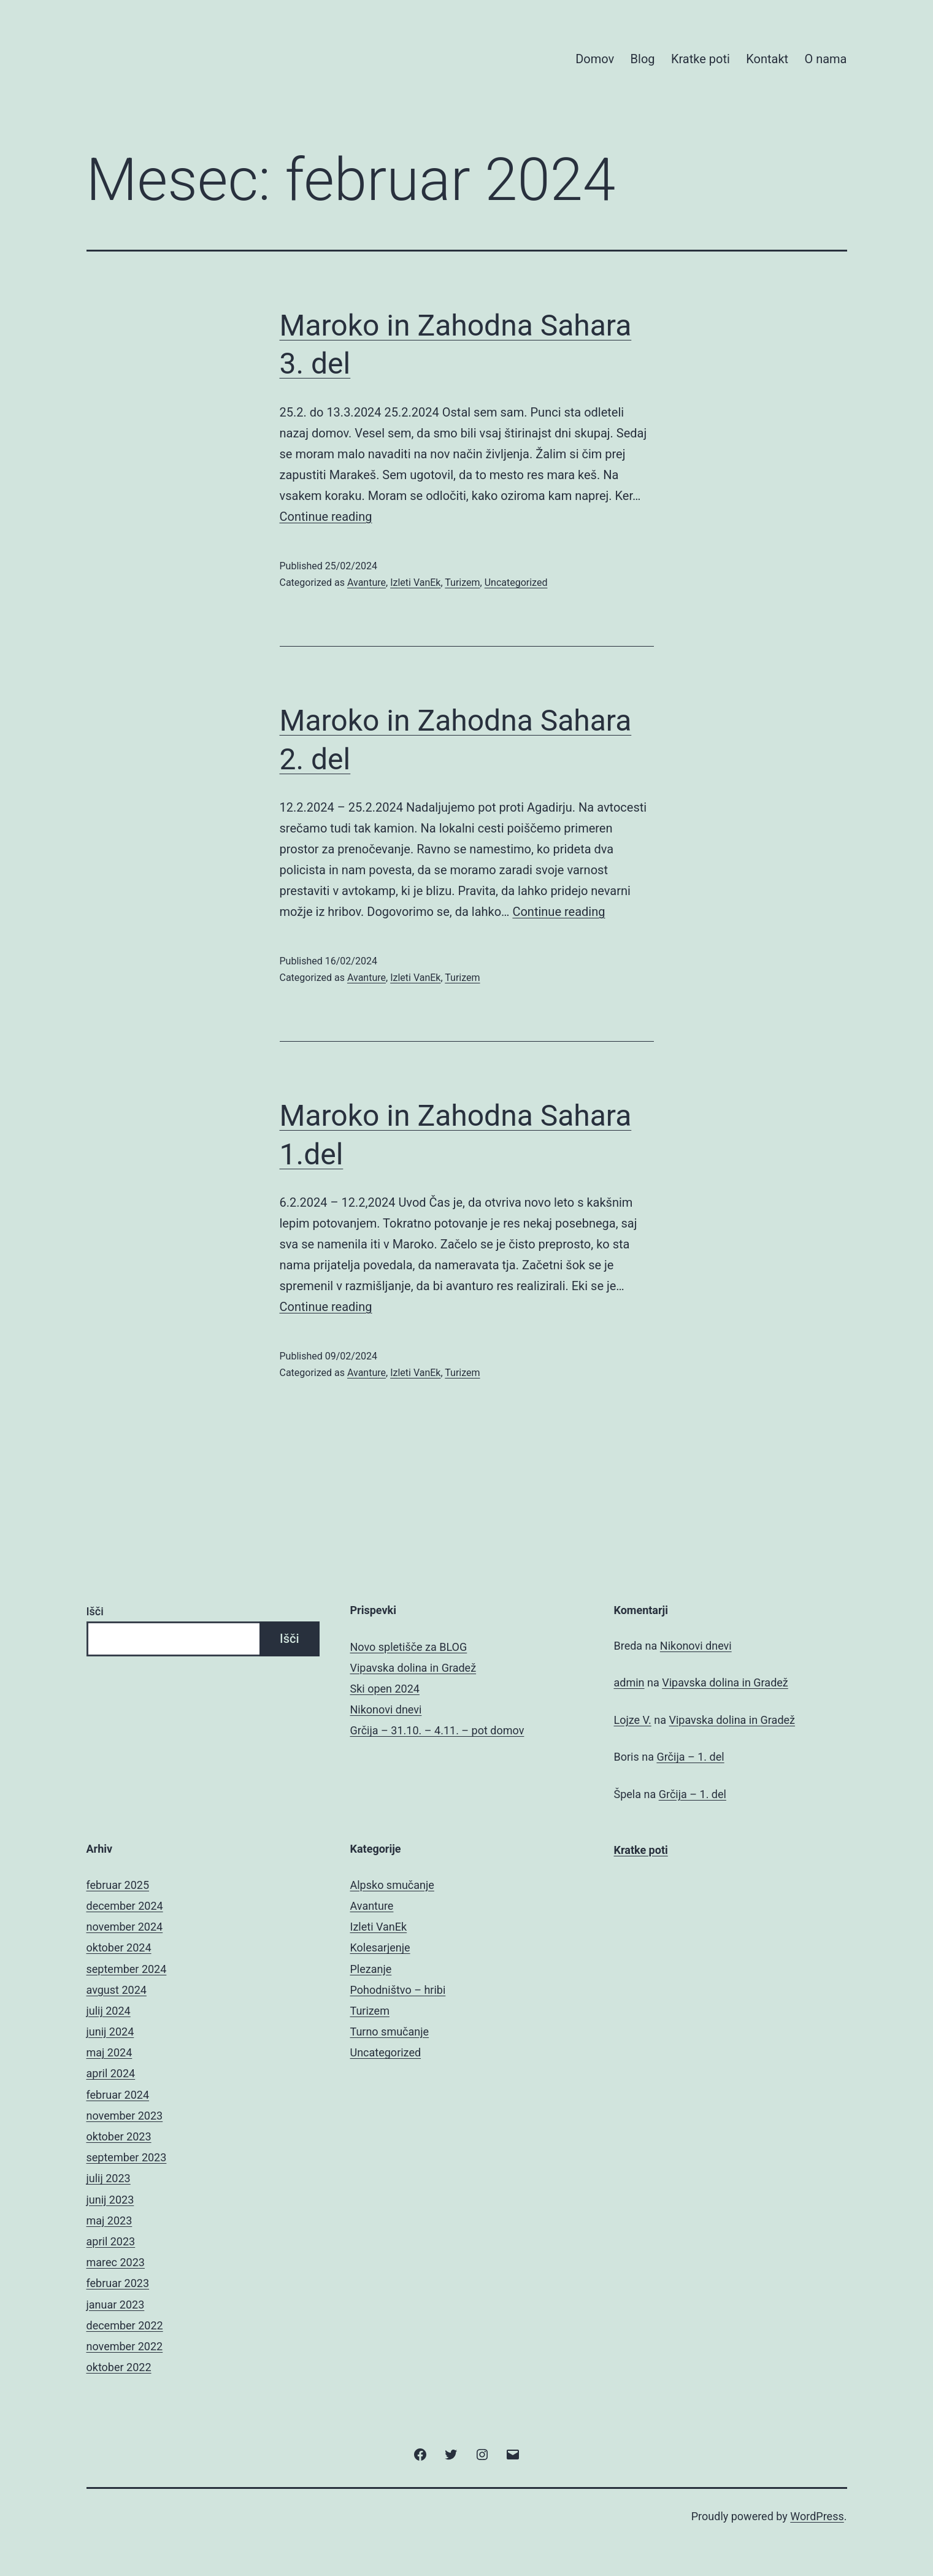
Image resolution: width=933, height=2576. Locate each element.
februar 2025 (118, 1884)
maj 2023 (109, 2220)
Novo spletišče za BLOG (408, 1646)
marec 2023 (115, 2262)
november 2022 (124, 2346)
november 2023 (124, 2115)
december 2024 (124, 1905)
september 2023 (126, 2157)
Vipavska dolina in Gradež (413, 1667)
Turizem (462, 582)
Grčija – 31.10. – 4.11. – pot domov (437, 1730)
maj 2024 (109, 2052)
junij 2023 (110, 2199)
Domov (594, 59)
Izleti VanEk (415, 582)
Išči (95, 1611)
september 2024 (126, 1969)
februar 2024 (118, 2094)
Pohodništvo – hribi (398, 1989)
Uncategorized (516, 582)
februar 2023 (118, 2283)
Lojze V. (632, 1719)
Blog (643, 59)
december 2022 (124, 2325)
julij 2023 (108, 2178)
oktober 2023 (119, 2136)
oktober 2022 (119, 2367)
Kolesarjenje (380, 1947)
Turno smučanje (389, 2031)
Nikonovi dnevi (386, 1709)
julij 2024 (108, 2010)
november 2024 (124, 1926)
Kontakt (767, 59)
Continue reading (326, 516)
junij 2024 (110, 2031)
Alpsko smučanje (392, 1884)
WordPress (816, 2516)
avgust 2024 (116, 1989)
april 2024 (111, 2073)
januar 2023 (115, 2304)
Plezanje (371, 1969)
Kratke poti (700, 59)
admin (629, 1682)
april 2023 (111, 2241)
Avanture (366, 582)
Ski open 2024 (385, 1688)
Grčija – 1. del (690, 1756)
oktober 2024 (119, 1947)
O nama (825, 59)
